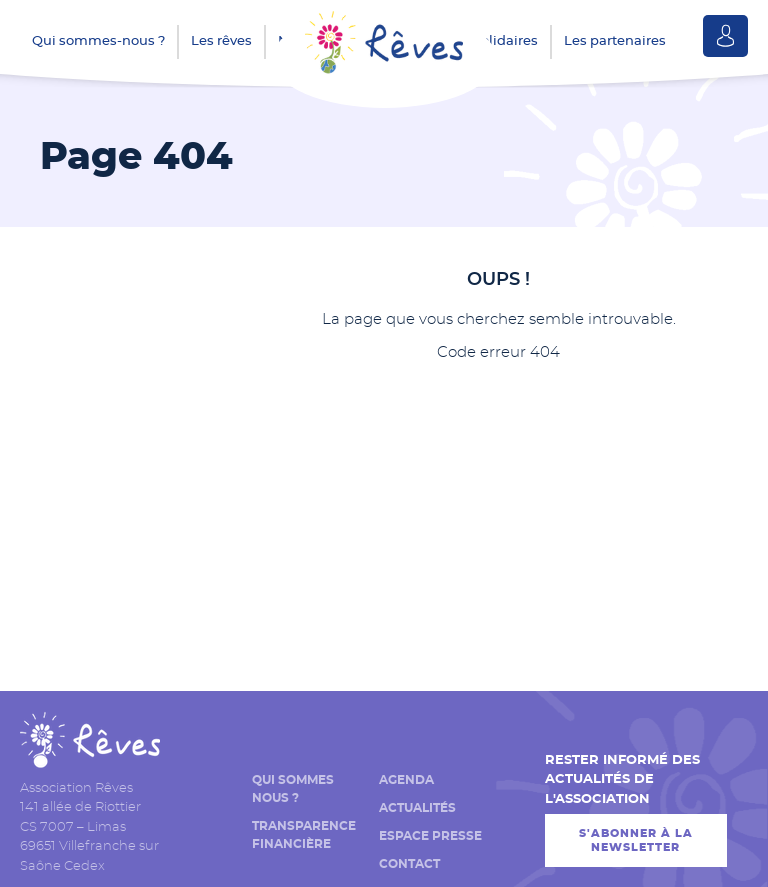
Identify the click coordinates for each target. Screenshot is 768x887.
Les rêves (221, 41)
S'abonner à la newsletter (636, 840)
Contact (409, 864)
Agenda (406, 780)
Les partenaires (615, 41)
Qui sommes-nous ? (98, 41)
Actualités (417, 808)
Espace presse (430, 836)
